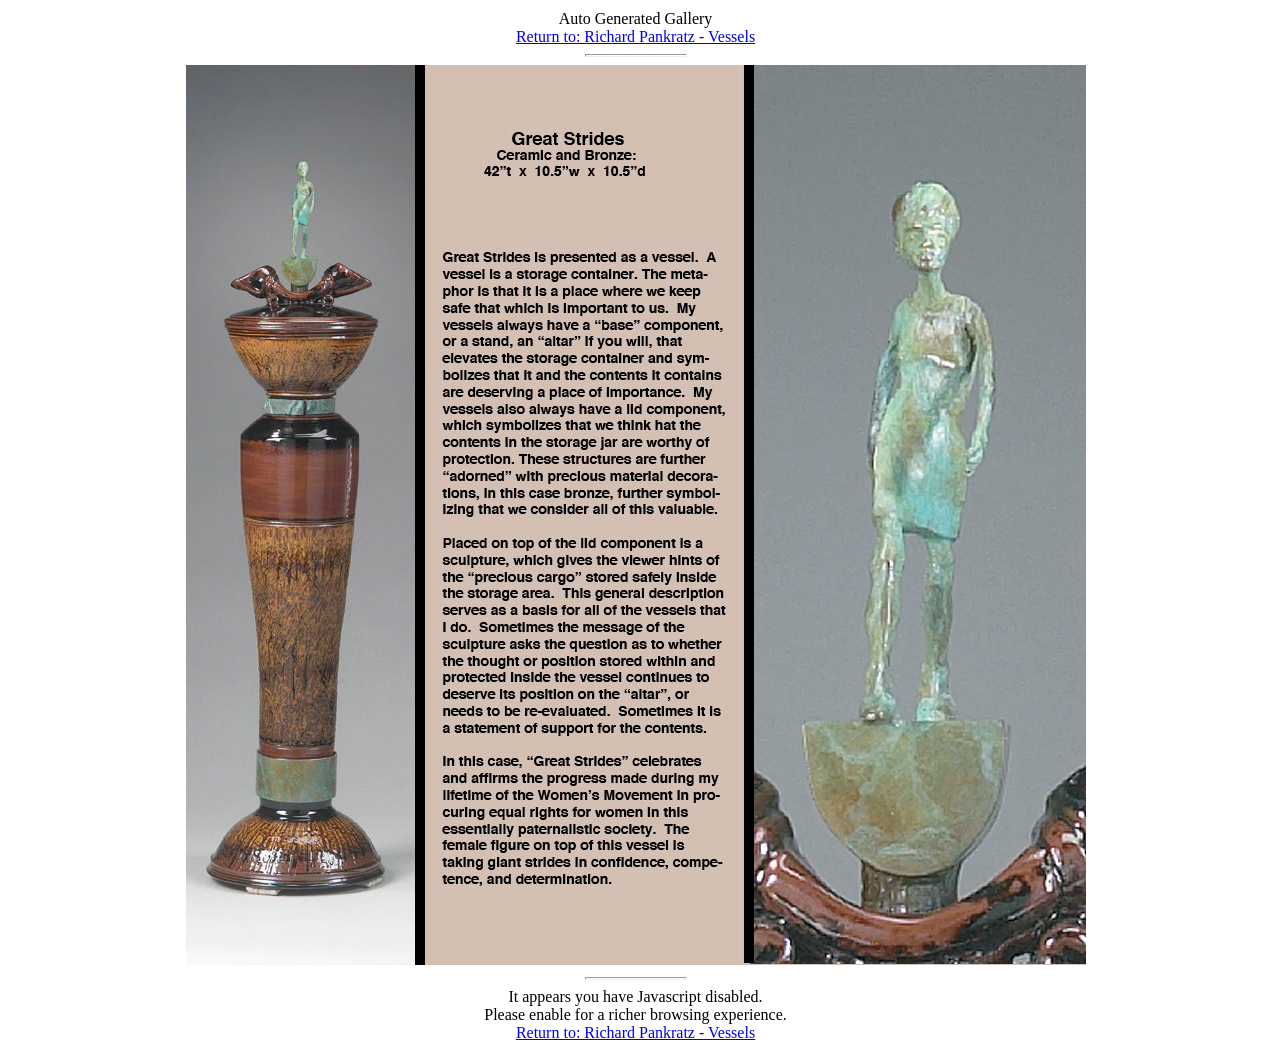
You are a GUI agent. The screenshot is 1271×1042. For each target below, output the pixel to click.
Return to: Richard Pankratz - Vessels (635, 36)
